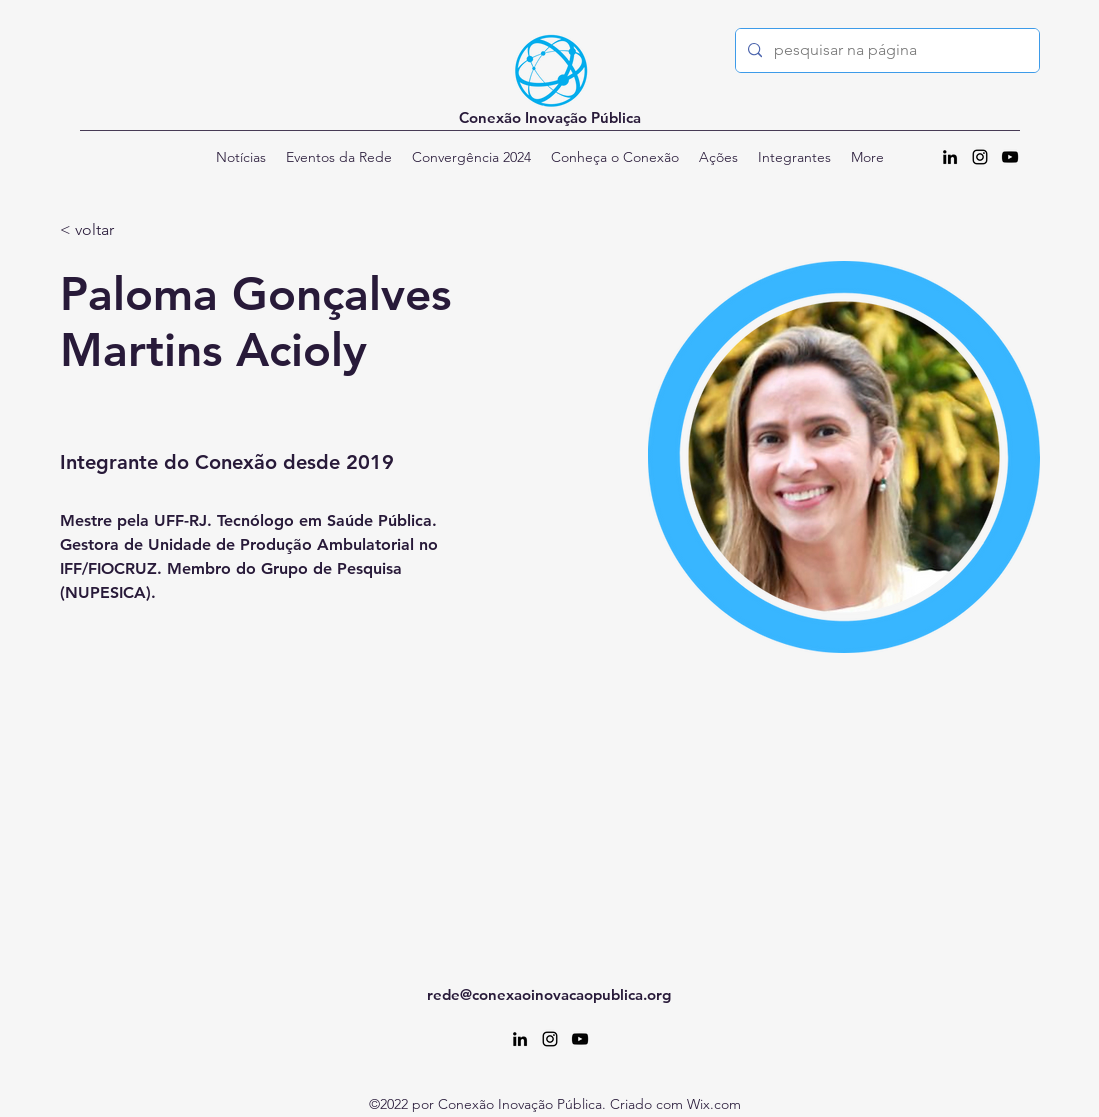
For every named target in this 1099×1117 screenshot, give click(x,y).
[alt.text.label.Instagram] (980, 157)
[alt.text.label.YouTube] (1010, 157)
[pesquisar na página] (885, 50)
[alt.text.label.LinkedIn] (950, 157)
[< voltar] (99, 230)
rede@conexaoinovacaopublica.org (549, 994)
